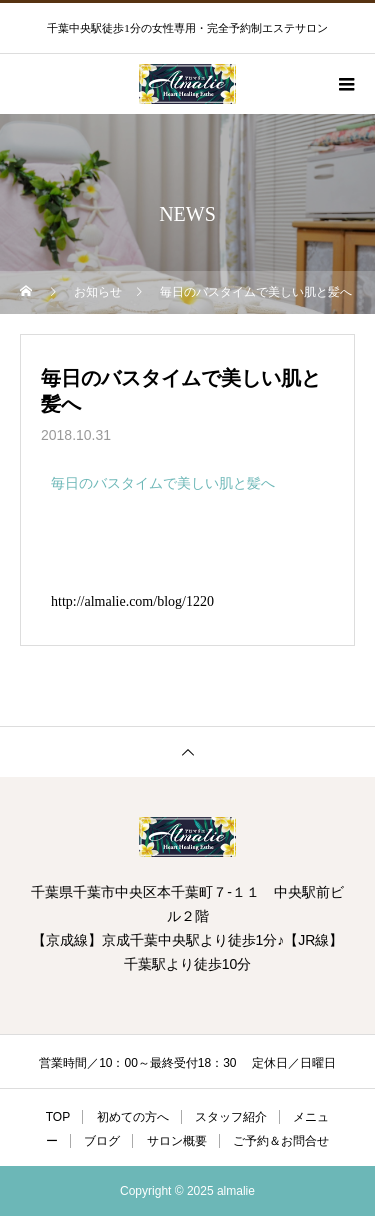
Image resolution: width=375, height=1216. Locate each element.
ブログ (102, 1141)
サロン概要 (177, 1141)
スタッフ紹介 (231, 1117)
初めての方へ (133, 1117)
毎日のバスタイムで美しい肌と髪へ (163, 483)
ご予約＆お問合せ (281, 1141)
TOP (58, 1117)
